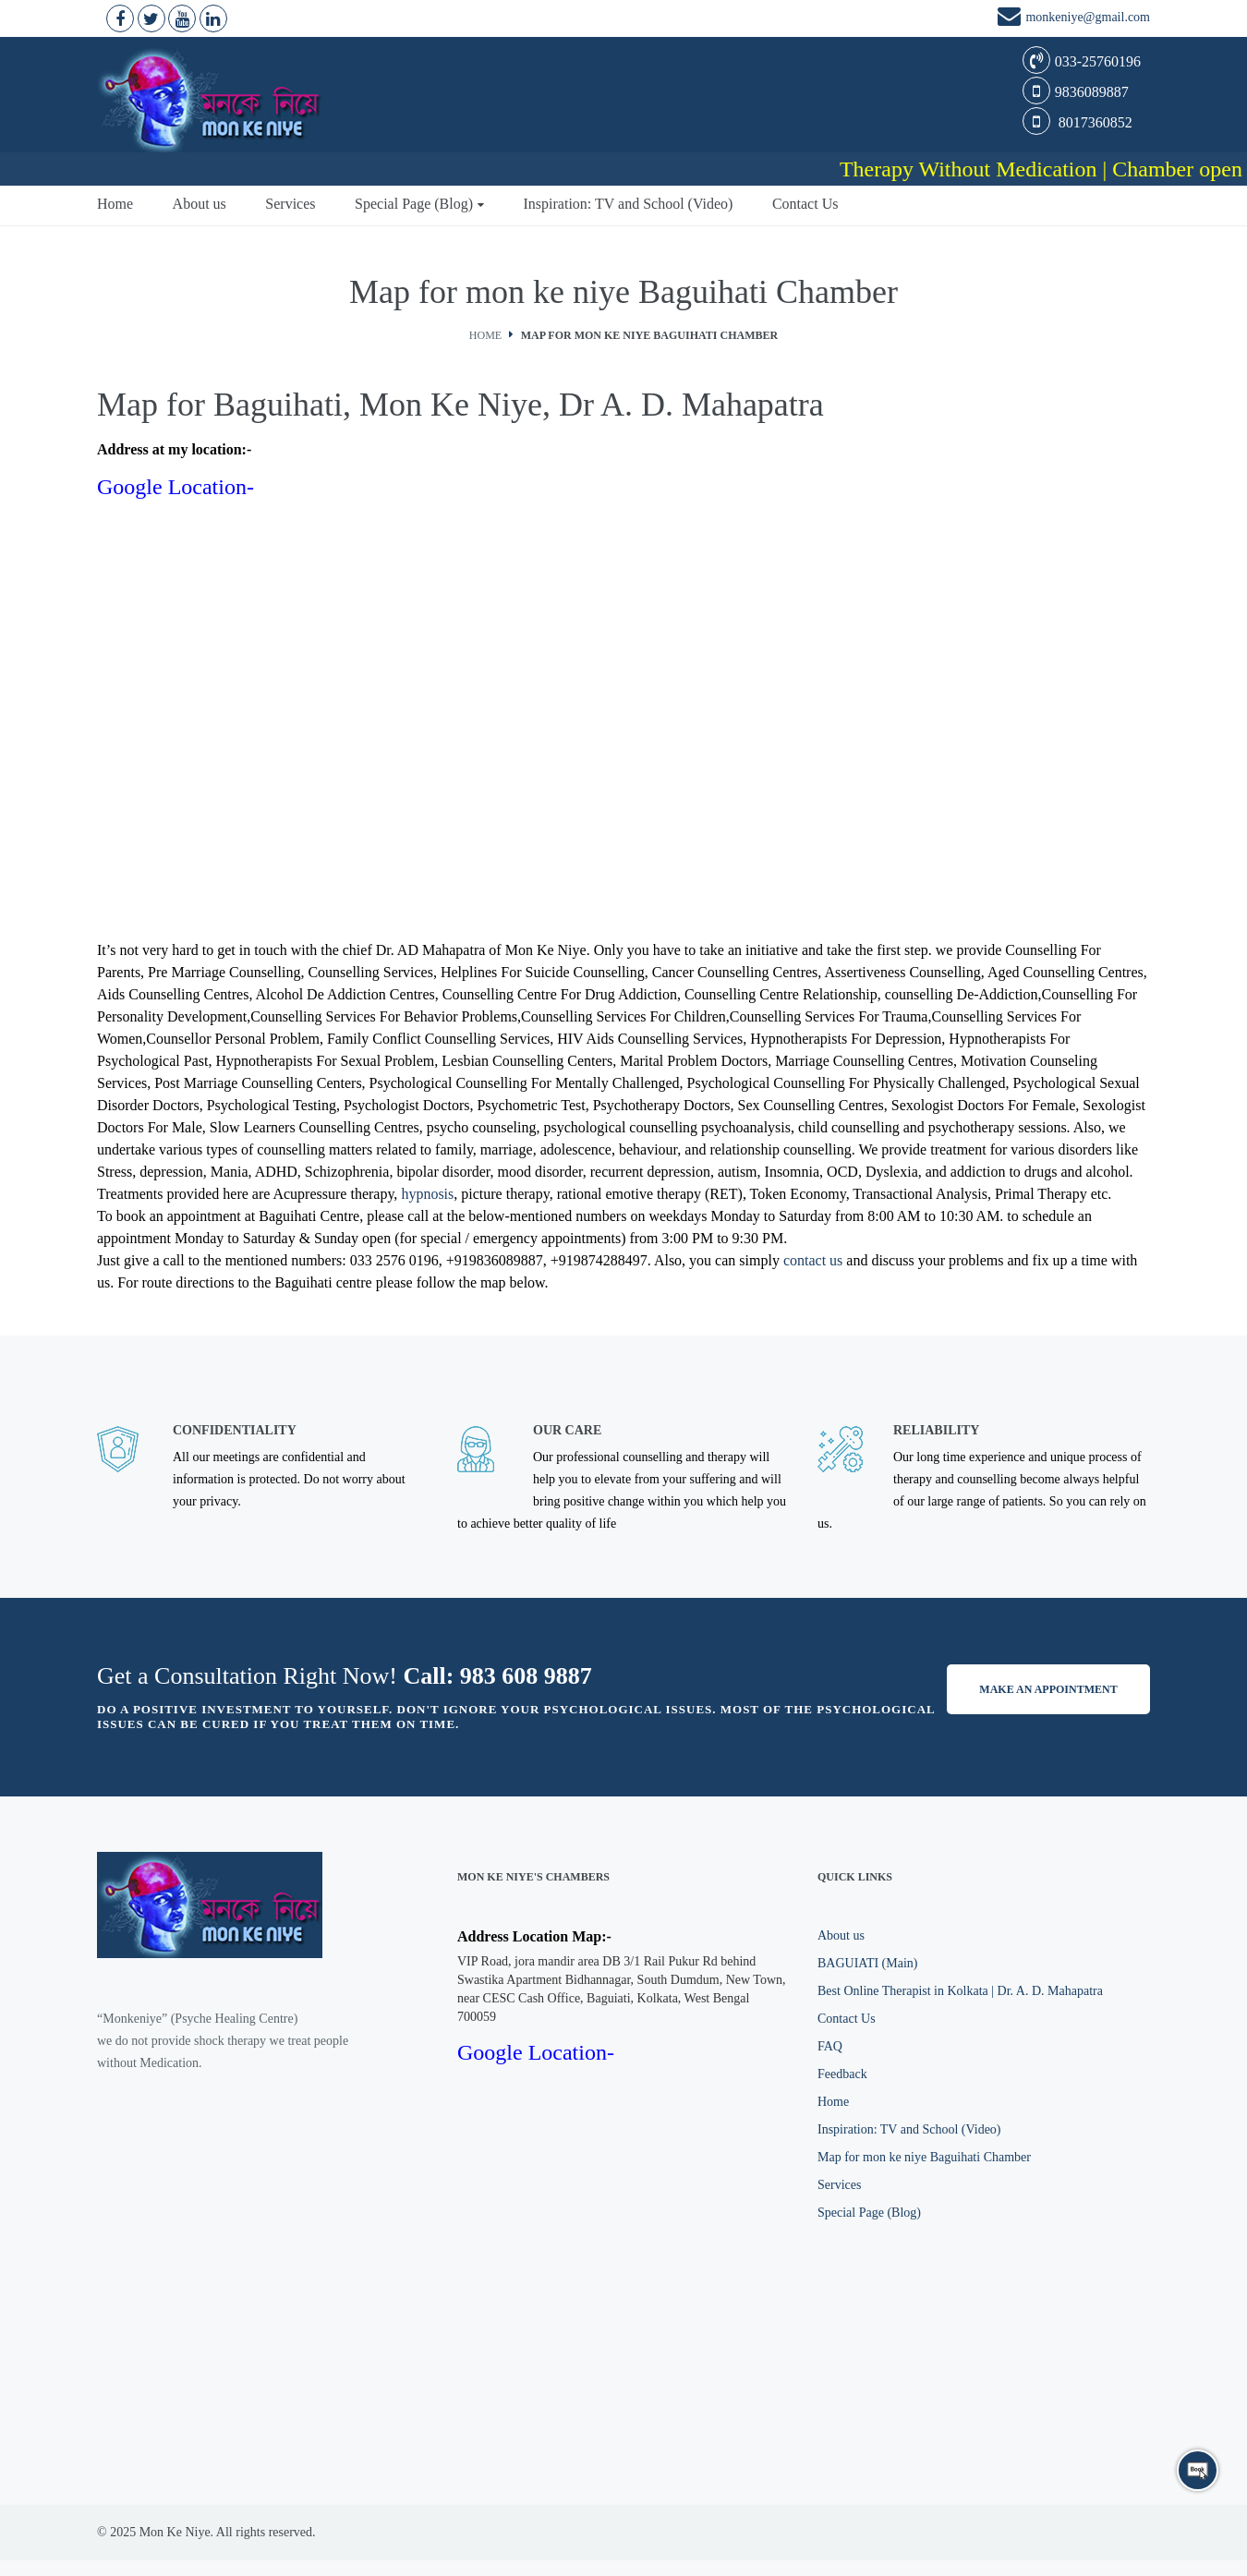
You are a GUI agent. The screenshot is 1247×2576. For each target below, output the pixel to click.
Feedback (842, 2074)
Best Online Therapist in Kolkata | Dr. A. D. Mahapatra (960, 1991)
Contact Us (805, 204)
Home (115, 204)
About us (199, 204)
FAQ (829, 2046)
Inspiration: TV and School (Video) (628, 204)
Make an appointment (1048, 1689)
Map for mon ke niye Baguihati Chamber (924, 2157)
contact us (812, 1260)
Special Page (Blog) (414, 204)
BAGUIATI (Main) (867, 1963)
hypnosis (427, 1194)
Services (290, 204)
